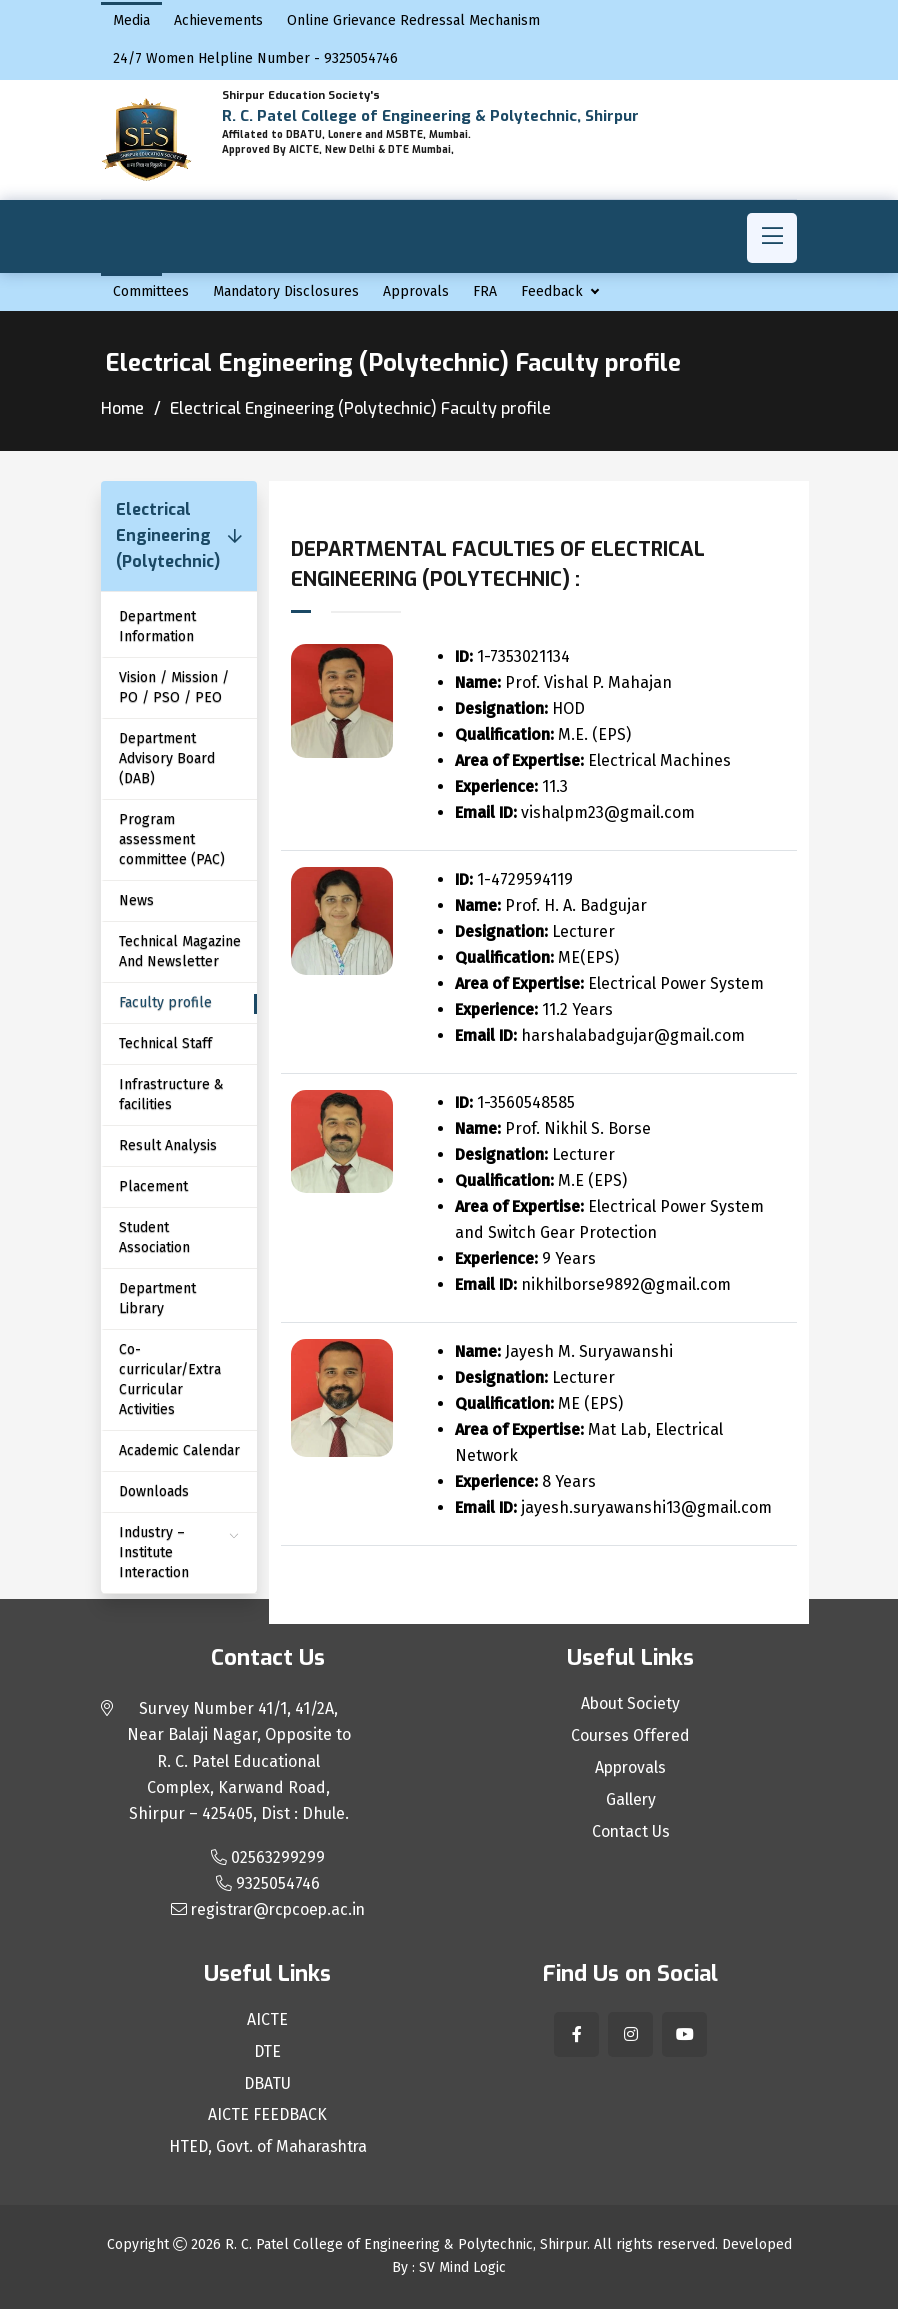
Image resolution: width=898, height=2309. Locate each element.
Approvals (416, 291)
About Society (631, 1704)
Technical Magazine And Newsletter (180, 951)
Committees (151, 291)
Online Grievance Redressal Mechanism (413, 20)
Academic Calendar (179, 1450)
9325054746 (268, 1883)
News (136, 900)
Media (131, 20)
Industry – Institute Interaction (154, 1552)
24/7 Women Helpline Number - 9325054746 (255, 58)
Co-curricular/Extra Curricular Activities (170, 1379)
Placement (153, 1186)
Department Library (157, 1298)
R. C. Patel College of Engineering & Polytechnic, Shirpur (406, 2245)
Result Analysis (168, 1145)
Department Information (157, 626)
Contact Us (630, 1832)
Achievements (218, 20)
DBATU (268, 2084)
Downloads (154, 1491)
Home (122, 408)
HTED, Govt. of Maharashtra (267, 2148)
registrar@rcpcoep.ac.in (267, 1909)
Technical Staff (165, 1043)
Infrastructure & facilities (171, 1094)
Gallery (630, 1800)
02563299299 (268, 1857)
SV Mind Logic (462, 2268)
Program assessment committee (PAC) (172, 839)
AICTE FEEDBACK (268, 2116)
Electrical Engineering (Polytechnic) (168, 535)
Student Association (154, 1237)
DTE (268, 2052)
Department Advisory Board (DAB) (167, 758)
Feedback (552, 291)
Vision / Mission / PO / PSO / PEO (174, 687)
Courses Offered (630, 1736)
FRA (485, 291)
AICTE (267, 2020)
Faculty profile (165, 1002)
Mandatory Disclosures (286, 291)
